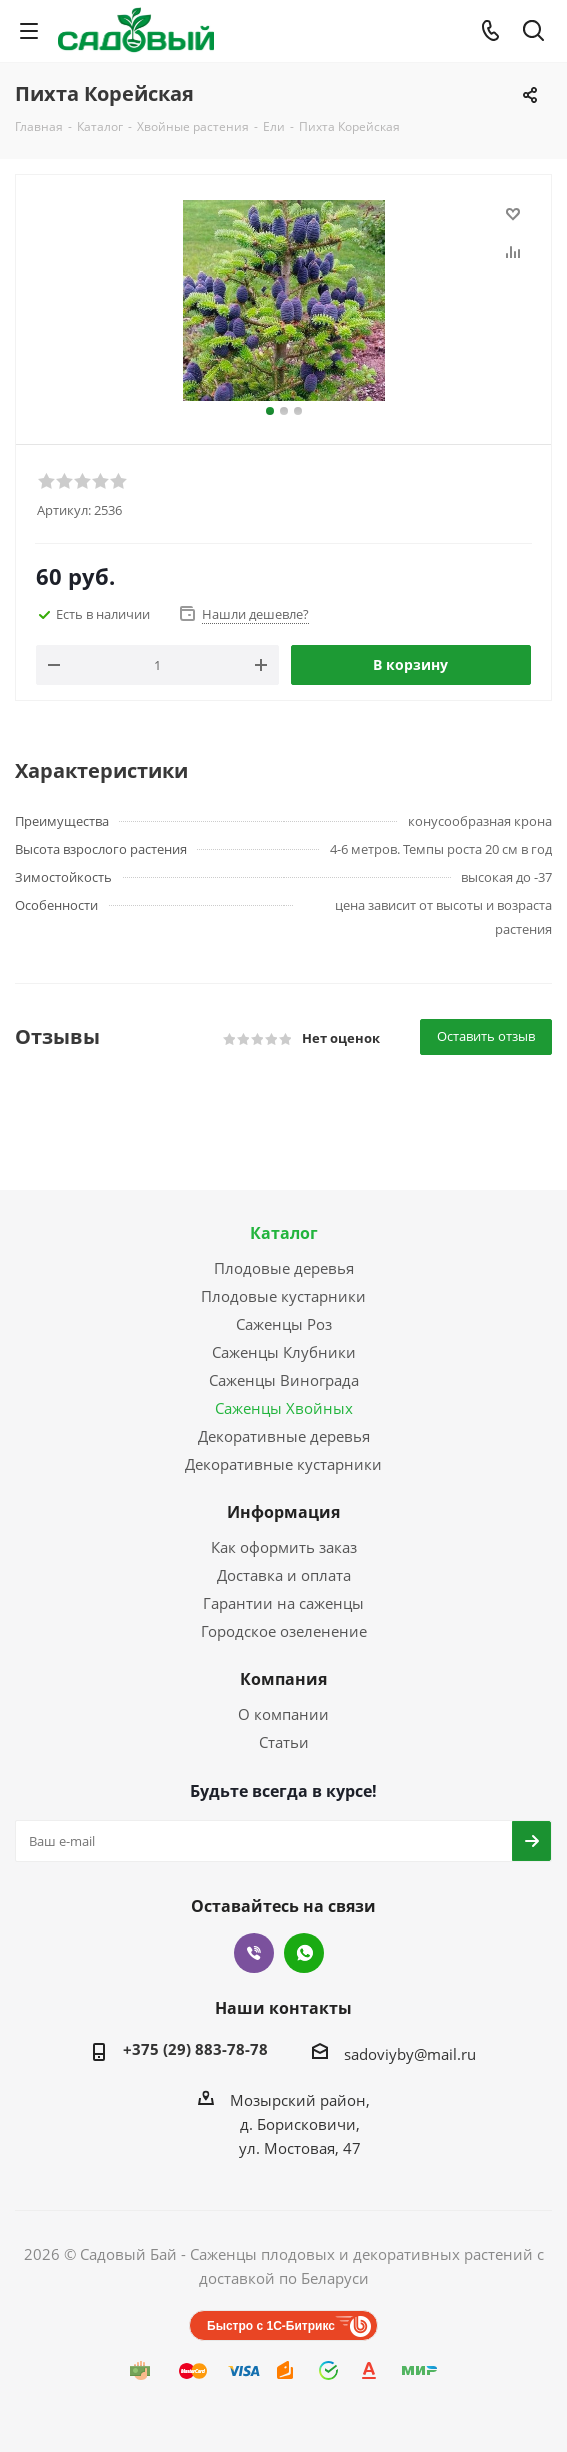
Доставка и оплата (284, 1575)
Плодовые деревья (284, 1268)
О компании (283, 1714)
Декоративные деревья (284, 1436)
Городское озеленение (284, 1631)
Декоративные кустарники (283, 1464)
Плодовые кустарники (283, 1296)
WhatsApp (304, 1953)
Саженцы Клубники (284, 1352)
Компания (283, 1679)
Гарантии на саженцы (283, 1603)
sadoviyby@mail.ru (410, 2054)
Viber (254, 1953)
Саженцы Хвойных (284, 1408)
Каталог (284, 1233)
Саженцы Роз (284, 1324)
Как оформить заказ (284, 1547)
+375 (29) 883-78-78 (195, 2049)
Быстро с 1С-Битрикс (271, 2326)
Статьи (284, 1742)
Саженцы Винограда (284, 1380)
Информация (283, 1512)
